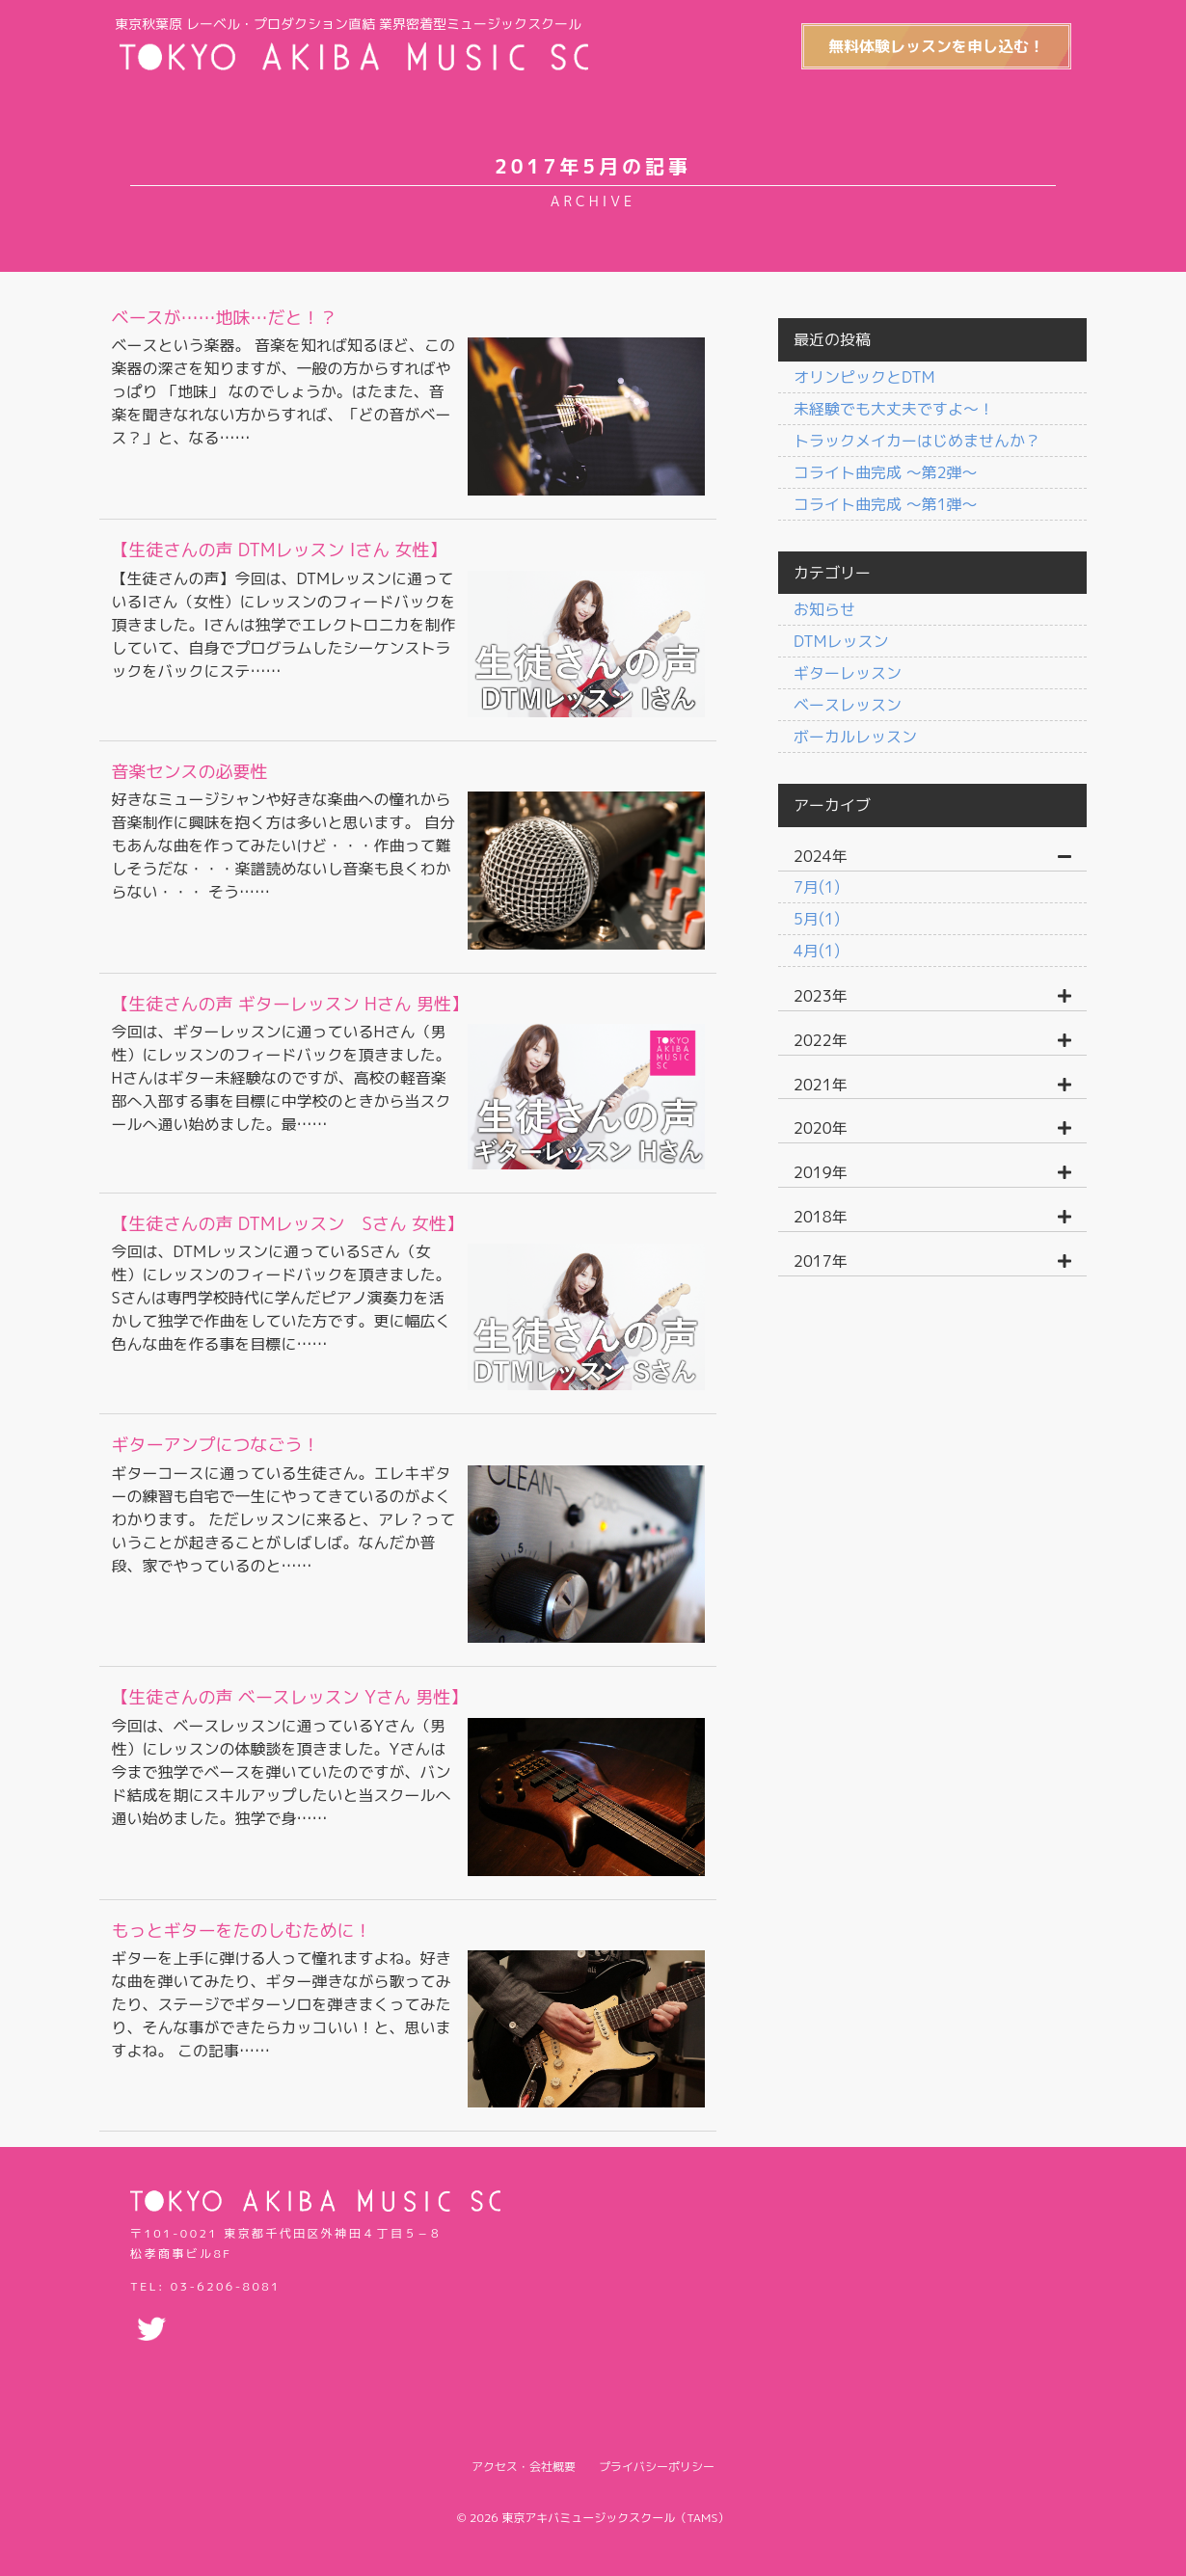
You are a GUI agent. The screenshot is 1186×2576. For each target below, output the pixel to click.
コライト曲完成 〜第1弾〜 (886, 504)
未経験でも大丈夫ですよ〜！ (894, 408)
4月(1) (817, 950)
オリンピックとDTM (864, 377)
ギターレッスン (848, 673)
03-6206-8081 (226, 2272)
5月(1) (817, 918)
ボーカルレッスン (855, 736)
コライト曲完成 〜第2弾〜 (886, 472)
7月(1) (817, 887)
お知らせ (824, 609)
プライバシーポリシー (656, 2452)
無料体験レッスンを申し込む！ (930, 46)
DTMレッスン (841, 641)
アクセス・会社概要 (524, 2452)
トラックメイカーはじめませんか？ (917, 440)
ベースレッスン (848, 704)
